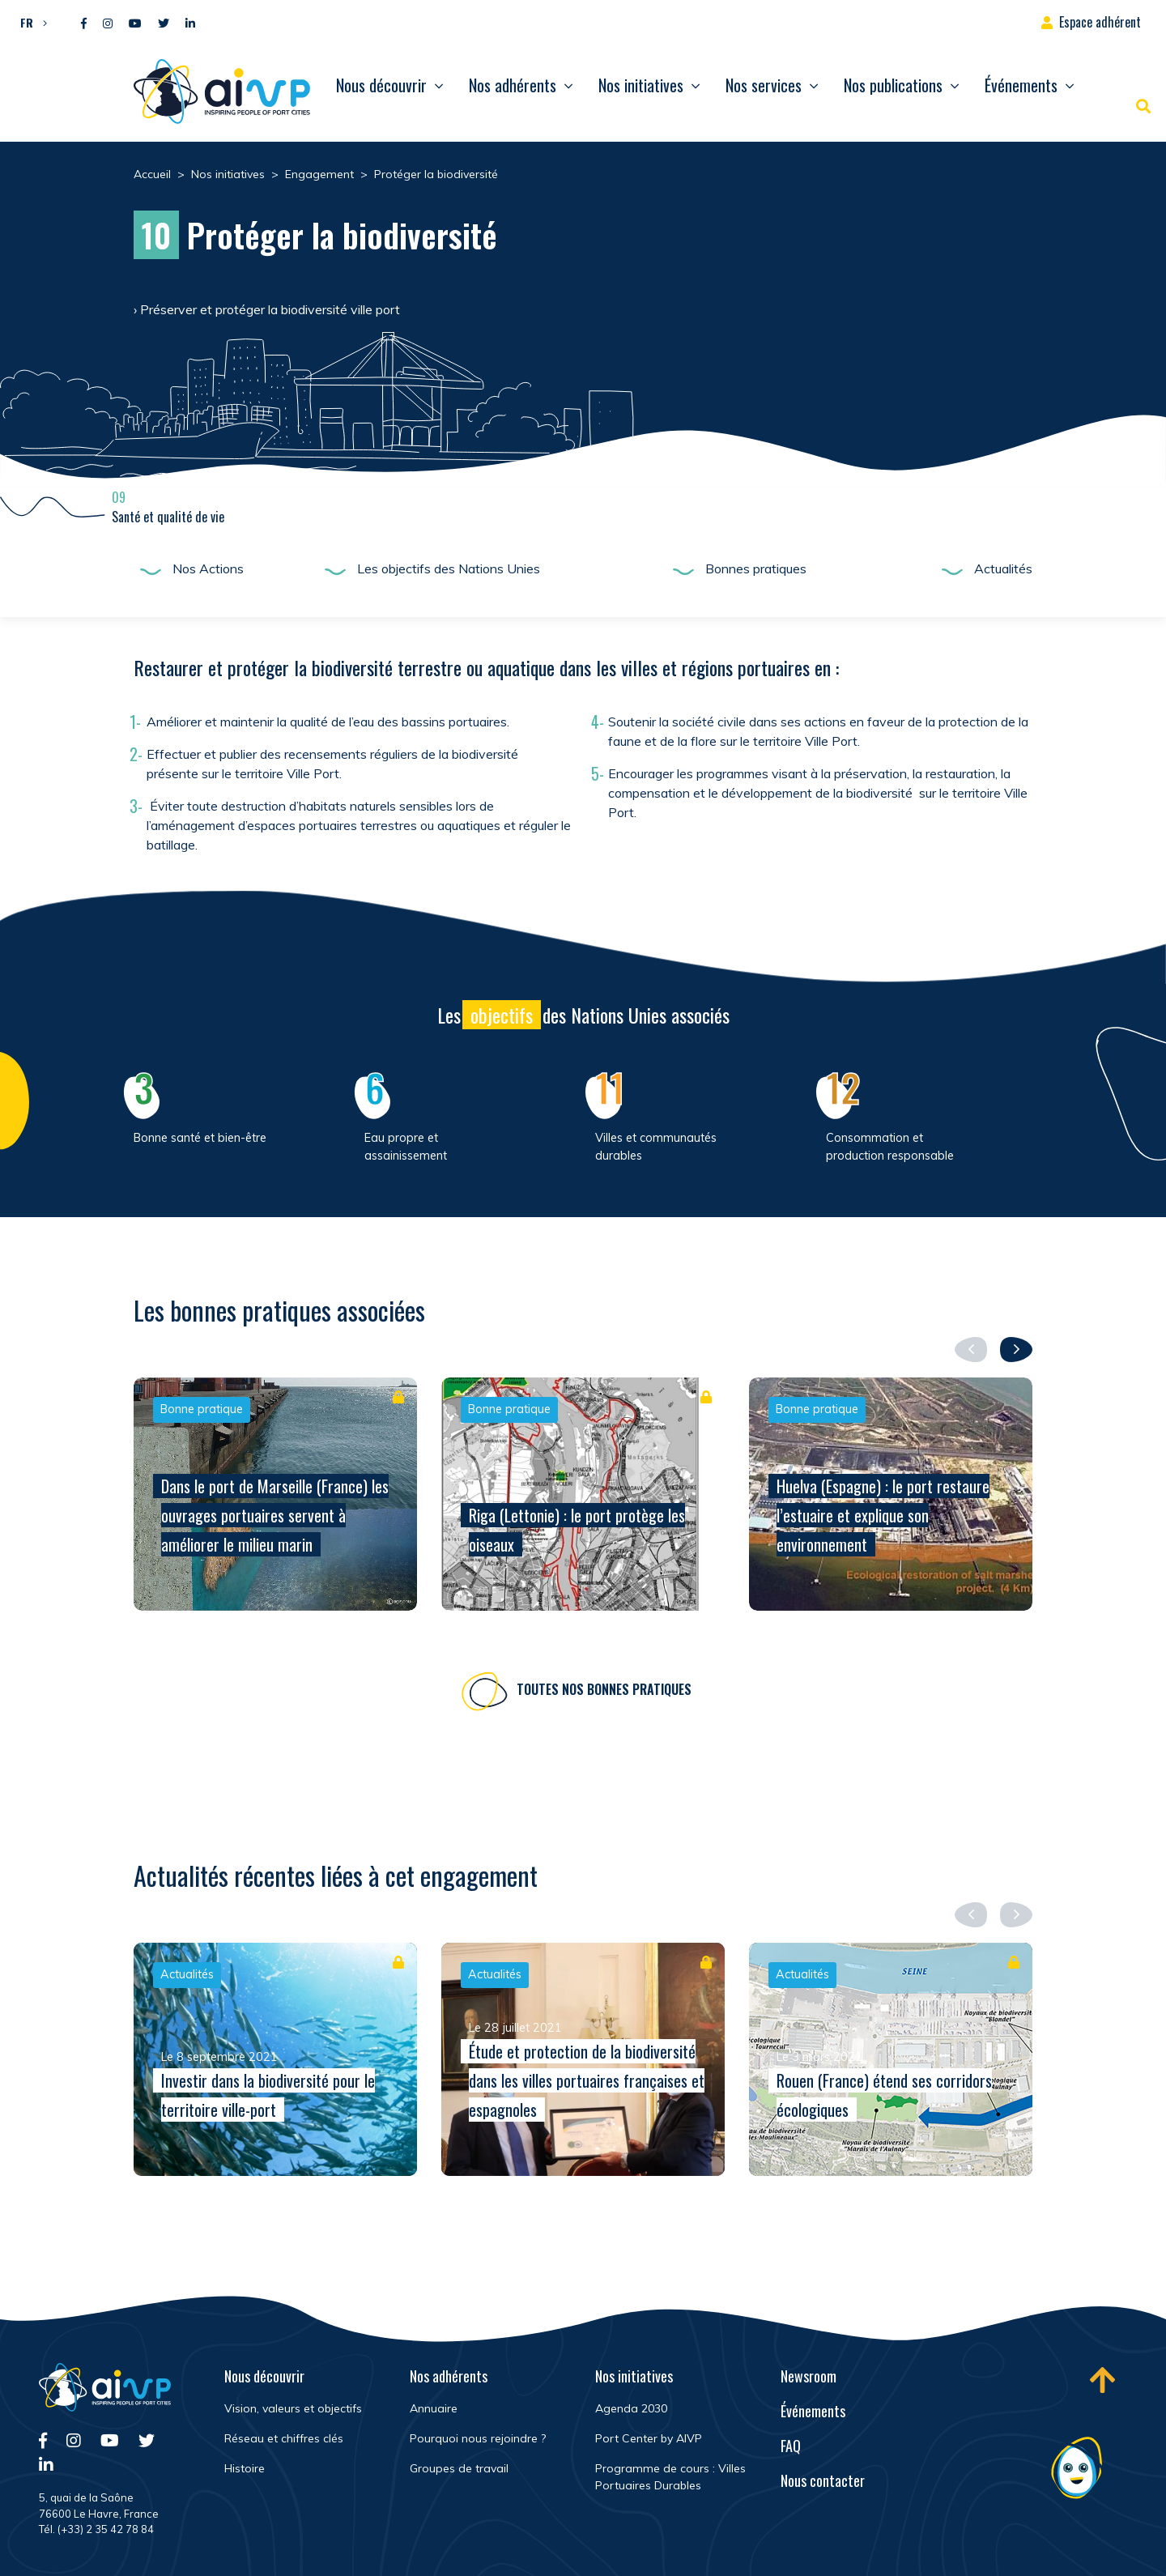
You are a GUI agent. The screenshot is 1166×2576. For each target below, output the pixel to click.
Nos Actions (208, 568)
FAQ (791, 2445)
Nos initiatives (640, 85)
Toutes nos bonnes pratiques (604, 1691)
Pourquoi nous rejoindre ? (478, 2438)
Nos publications (893, 85)
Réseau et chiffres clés (283, 2438)
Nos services (764, 85)
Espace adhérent (1100, 22)
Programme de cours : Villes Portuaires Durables (670, 2477)
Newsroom (808, 2376)
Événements (1021, 85)
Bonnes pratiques (755, 568)
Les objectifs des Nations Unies (448, 568)
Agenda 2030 (631, 2408)
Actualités (1003, 568)
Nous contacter (823, 2480)
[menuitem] (29, 22)
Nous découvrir (381, 85)
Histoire (244, 2468)
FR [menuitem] (26, 22)
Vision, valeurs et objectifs (293, 2408)
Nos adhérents (512, 85)
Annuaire (433, 2408)
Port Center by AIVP (648, 2438)
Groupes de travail (459, 2468)
